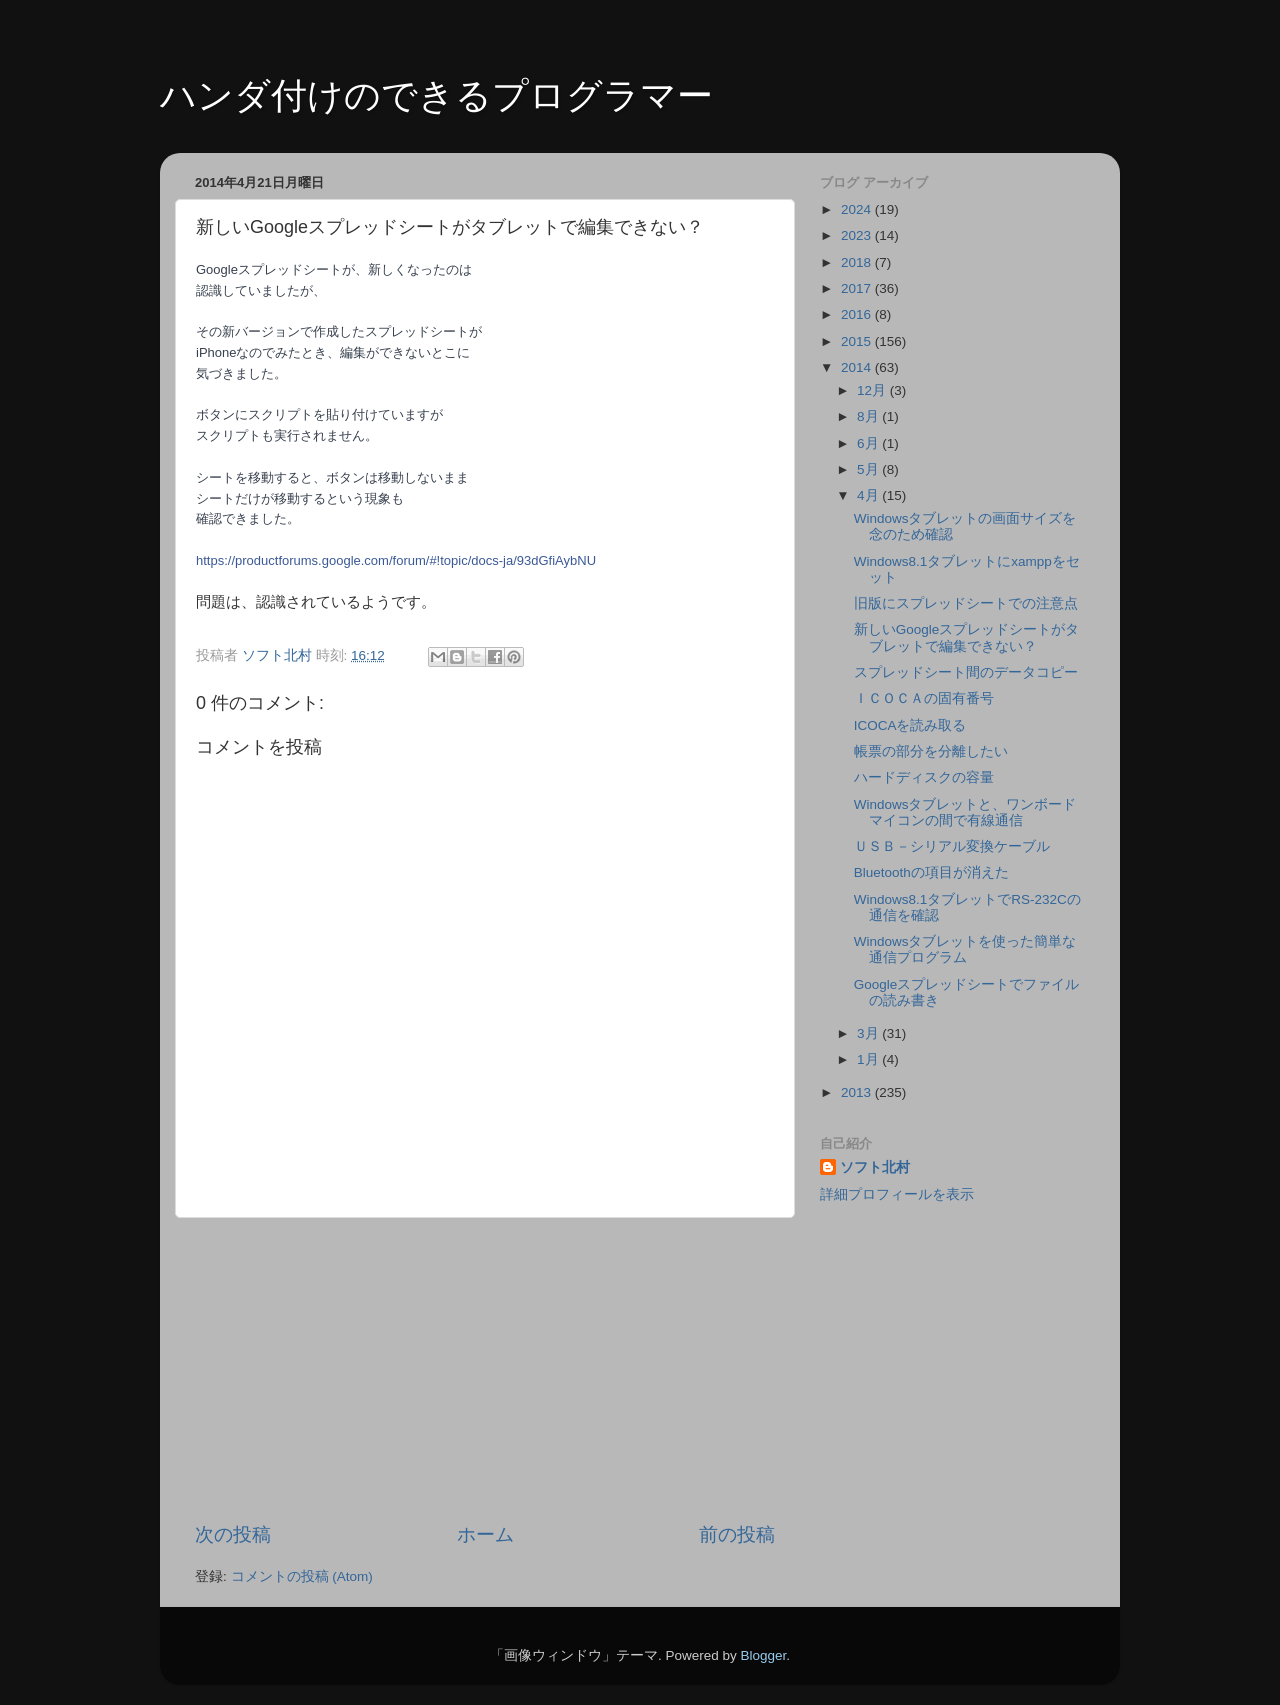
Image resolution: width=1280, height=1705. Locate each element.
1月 (869, 1059)
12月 (873, 390)
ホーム (485, 1534)
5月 (869, 469)
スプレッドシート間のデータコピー (966, 672)
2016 (858, 314)
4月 (869, 495)
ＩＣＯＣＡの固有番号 (924, 698)
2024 (858, 209)
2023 (858, 235)
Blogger (763, 1655)
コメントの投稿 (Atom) (302, 1576)
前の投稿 (737, 1534)
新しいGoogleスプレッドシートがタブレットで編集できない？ (967, 637)
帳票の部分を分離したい (931, 751)
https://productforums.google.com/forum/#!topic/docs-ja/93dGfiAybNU (396, 560)
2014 (858, 367)
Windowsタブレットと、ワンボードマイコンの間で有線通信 (965, 812)
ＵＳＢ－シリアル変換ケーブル (952, 846)
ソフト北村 (875, 1167)
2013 (858, 1092)
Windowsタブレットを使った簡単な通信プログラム (965, 949)
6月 (869, 443)
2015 (858, 341)
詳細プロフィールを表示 (897, 1194)
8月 (869, 416)
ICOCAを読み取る (910, 725)
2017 (858, 288)
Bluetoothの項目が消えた (931, 872)
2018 (858, 262)
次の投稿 (233, 1534)
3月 (869, 1033)
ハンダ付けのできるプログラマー (436, 95)
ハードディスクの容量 (924, 777)
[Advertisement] (485, 1370)
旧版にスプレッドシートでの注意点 (966, 603)
